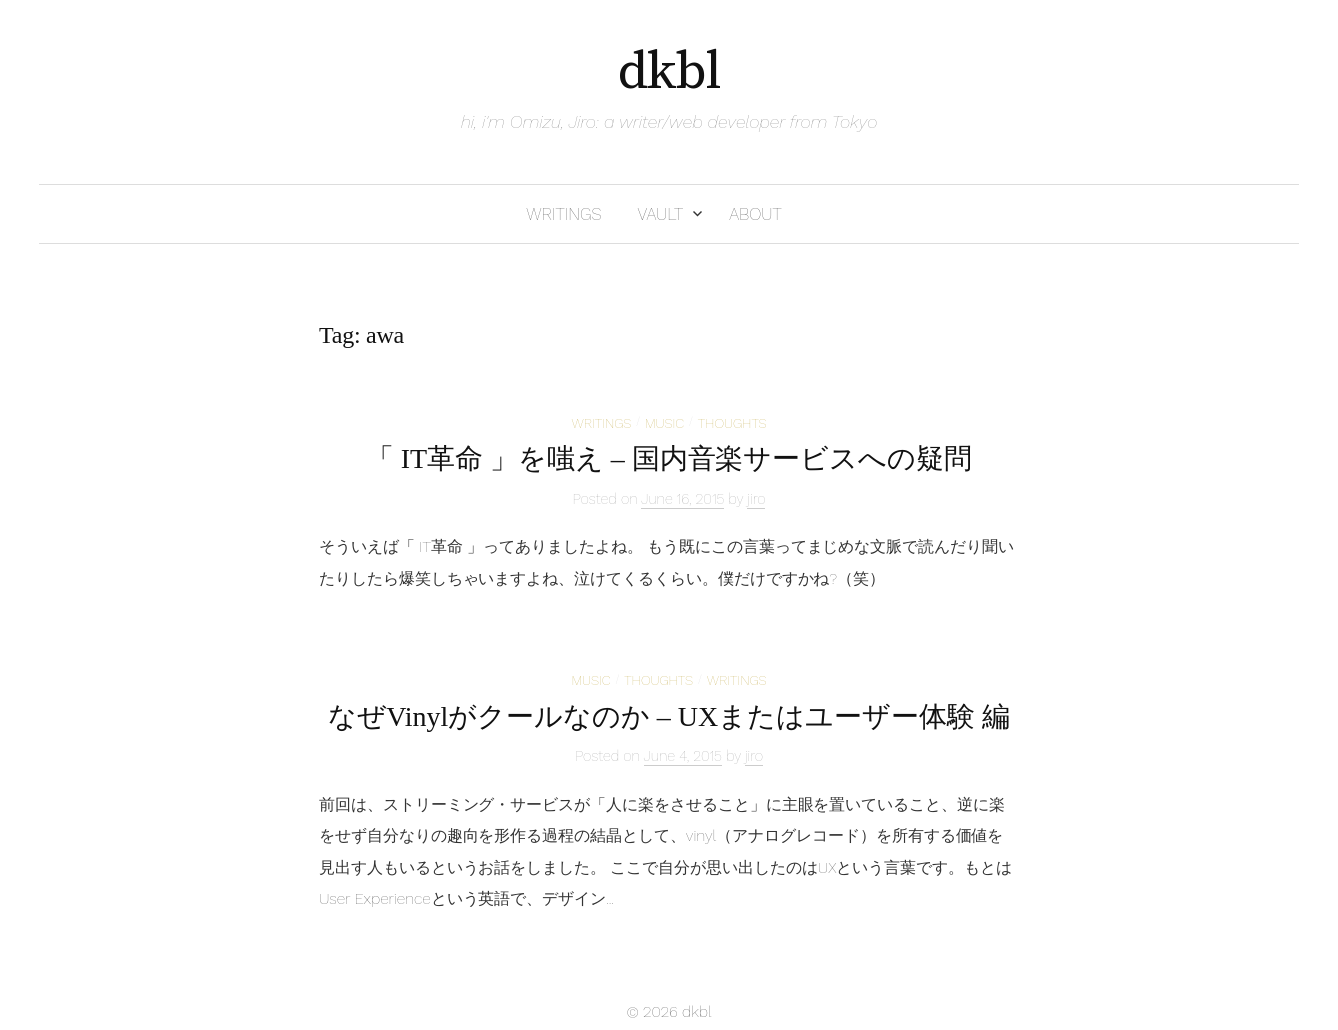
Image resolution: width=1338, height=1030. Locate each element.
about (755, 214)
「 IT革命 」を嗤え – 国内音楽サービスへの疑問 (669, 458)
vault (660, 214)
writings (563, 214)
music (664, 423)
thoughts (732, 423)
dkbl (669, 72)
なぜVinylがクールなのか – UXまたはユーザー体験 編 (668, 716)
